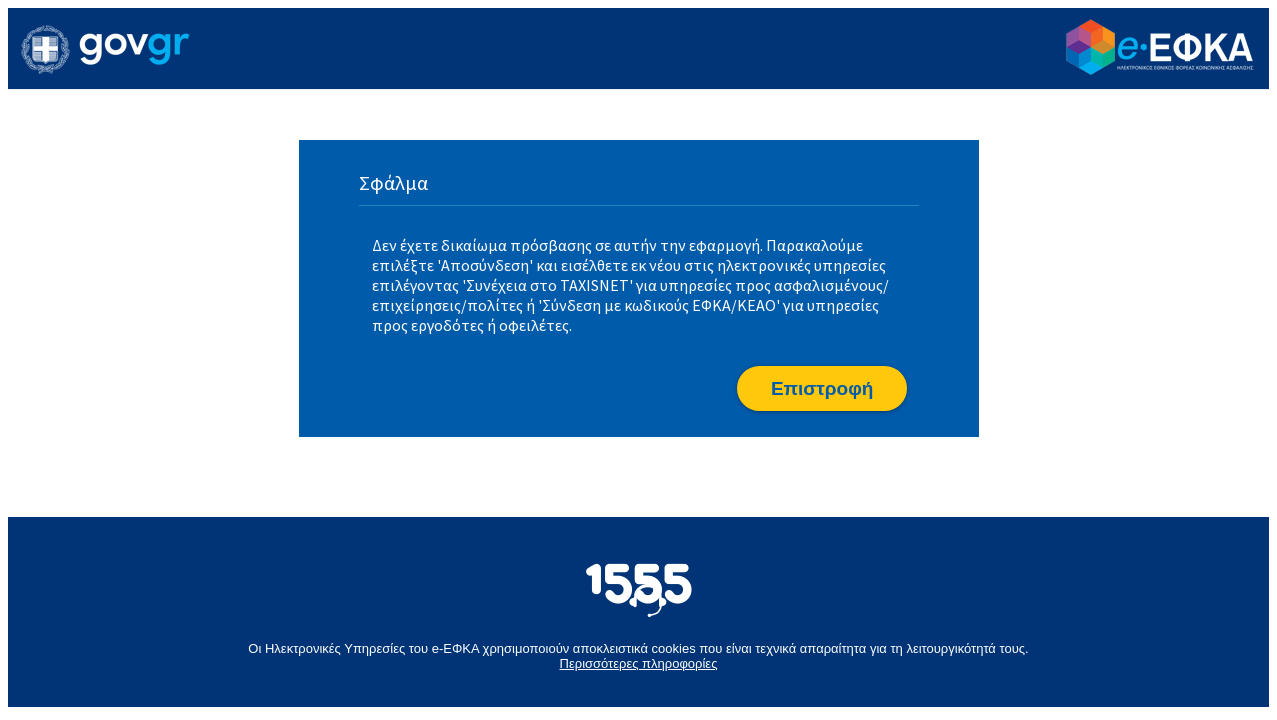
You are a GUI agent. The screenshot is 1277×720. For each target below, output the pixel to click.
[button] (822, 388)
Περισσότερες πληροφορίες (639, 663)
